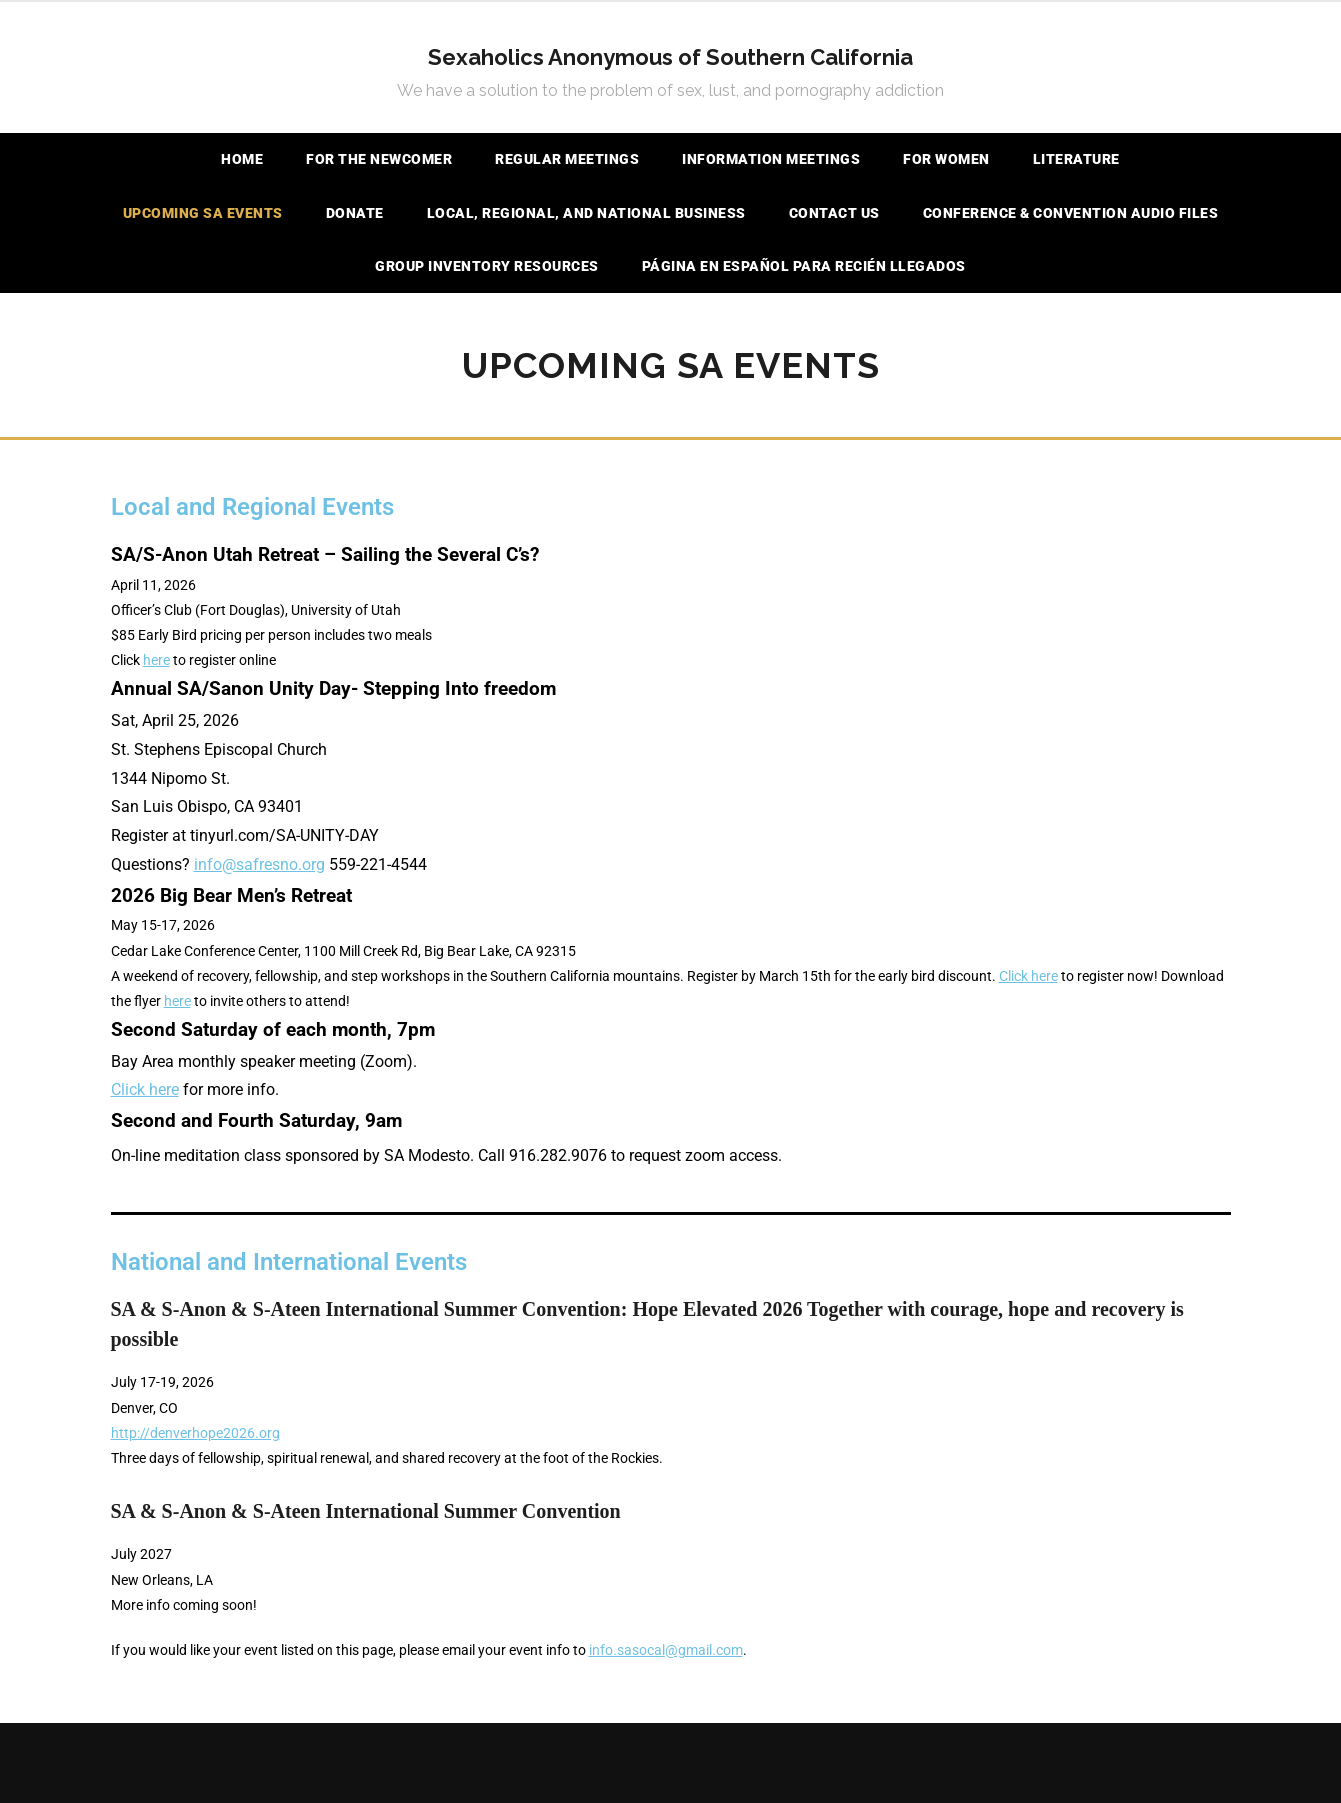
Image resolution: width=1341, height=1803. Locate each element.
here (156, 660)
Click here (1028, 976)
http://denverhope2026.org (195, 1433)
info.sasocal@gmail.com (666, 1650)
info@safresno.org (259, 864)
